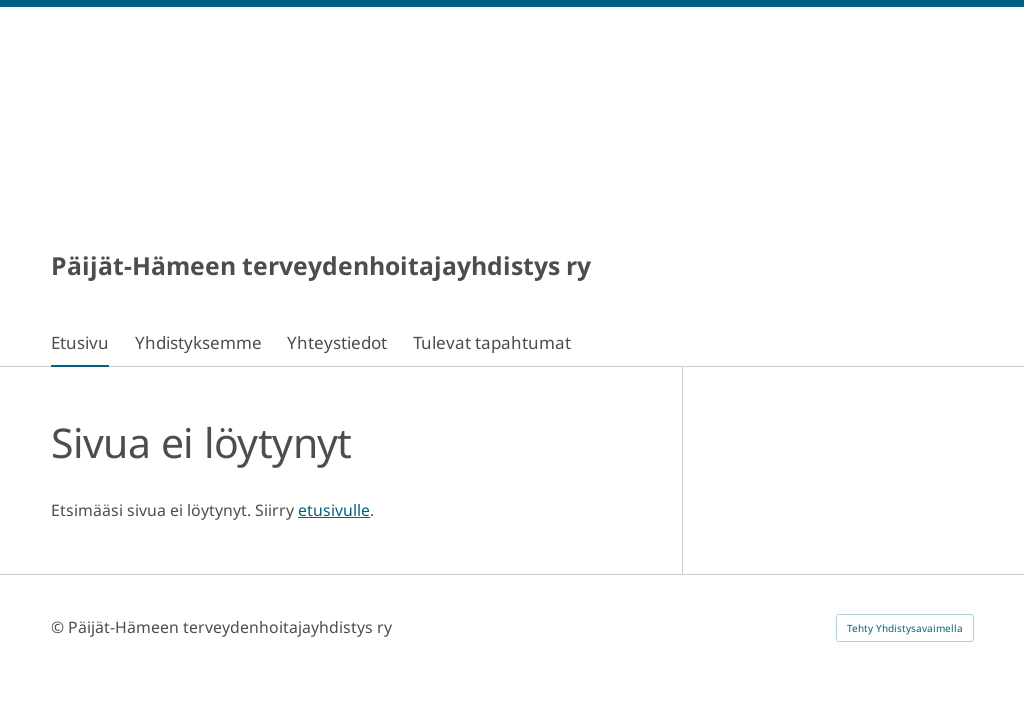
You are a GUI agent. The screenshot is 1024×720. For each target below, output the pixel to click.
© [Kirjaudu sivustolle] (59, 627)
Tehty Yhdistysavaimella (905, 628)
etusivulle (334, 510)
